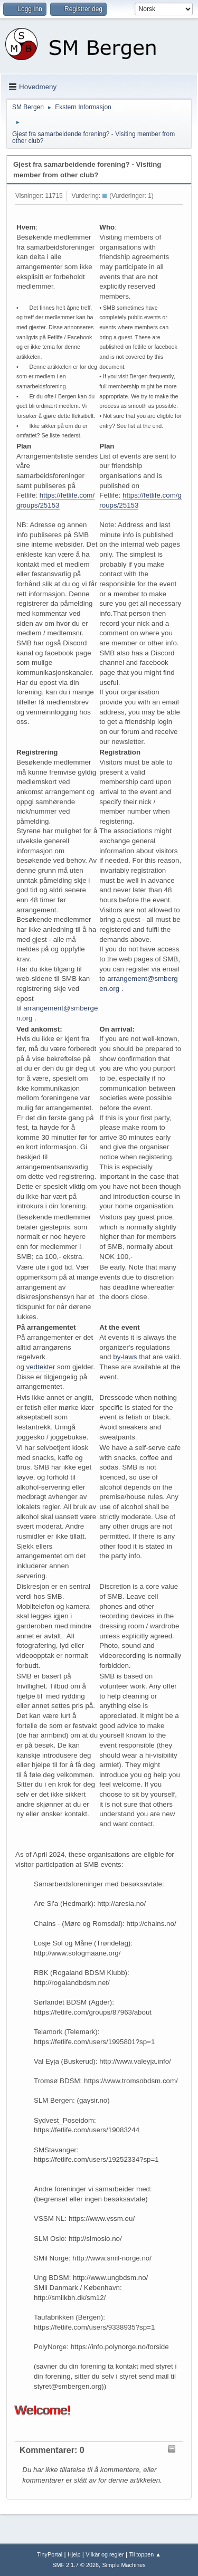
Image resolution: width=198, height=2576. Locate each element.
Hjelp (74, 2554)
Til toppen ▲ (145, 2554)
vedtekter (40, 1367)
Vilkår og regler (105, 2554)
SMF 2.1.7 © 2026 (75, 2565)
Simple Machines (124, 2565)
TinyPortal (49, 2554)
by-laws (125, 1357)
